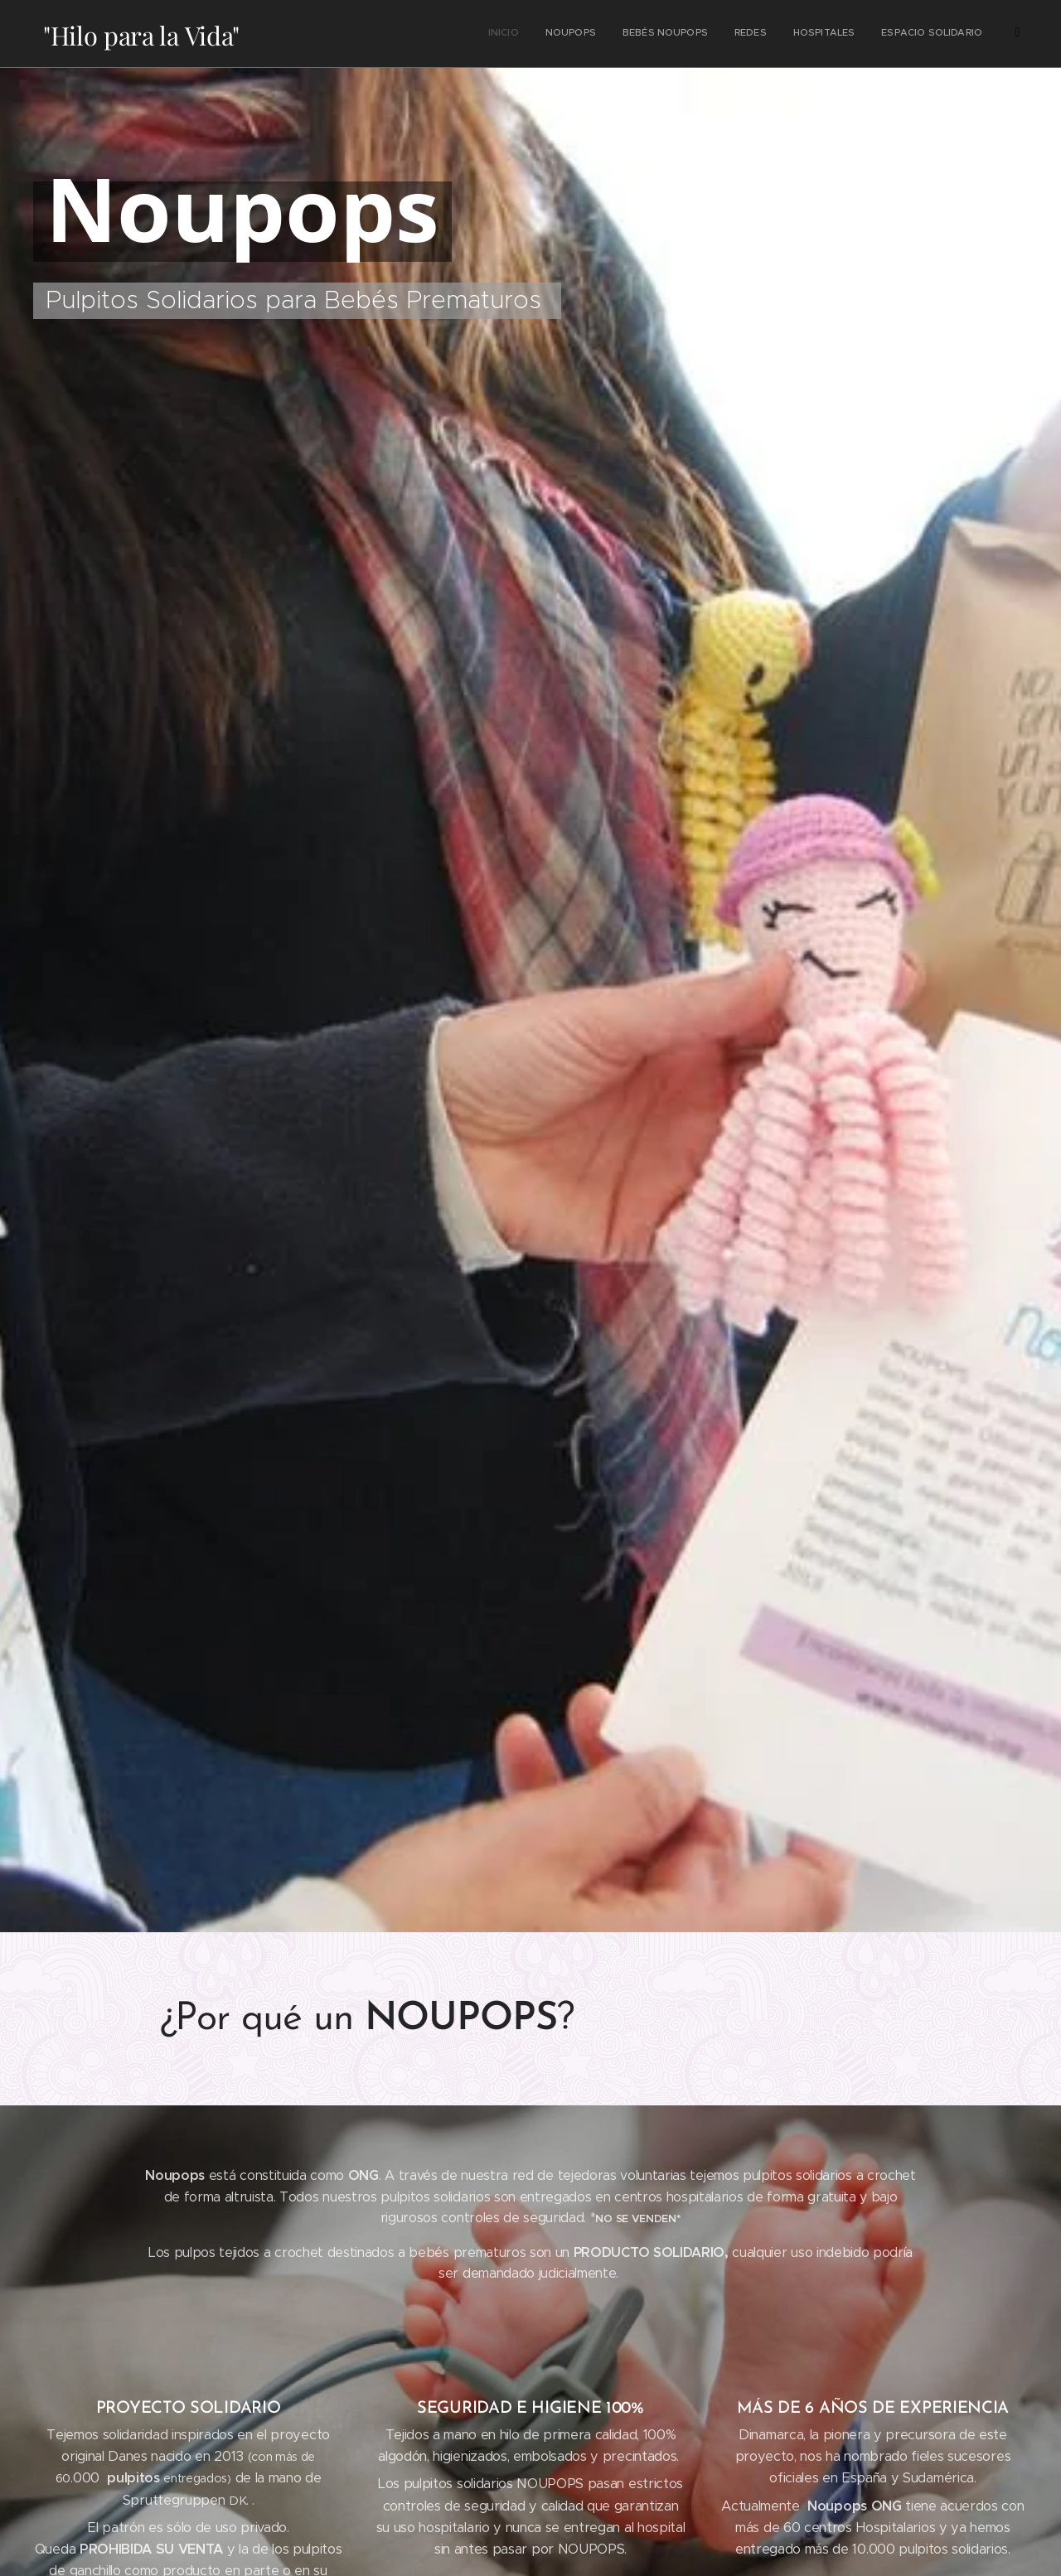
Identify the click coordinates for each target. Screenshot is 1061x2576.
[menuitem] (555, 34)
